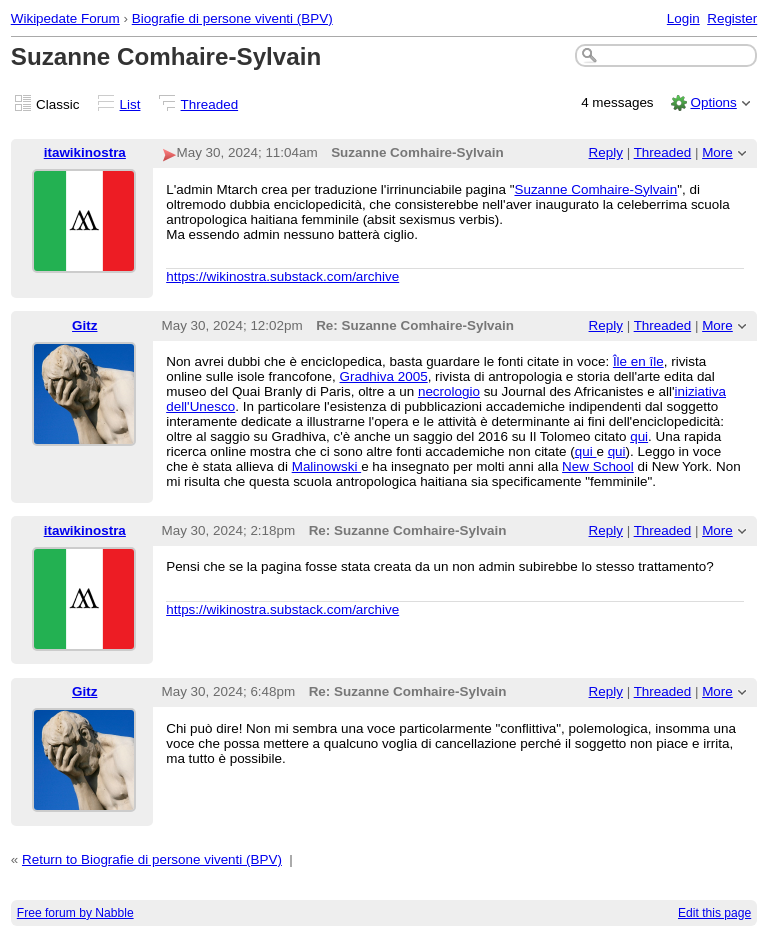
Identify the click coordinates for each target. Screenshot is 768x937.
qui (639, 436)
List (130, 104)
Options (713, 102)
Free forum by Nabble (75, 913)
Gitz (84, 325)
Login (683, 18)
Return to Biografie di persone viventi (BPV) (152, 859)
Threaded (210, 104)
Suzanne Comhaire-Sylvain (595, 189)
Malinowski (326, 466)
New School (598, 466)
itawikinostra (85, 152)
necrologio (449, 391)
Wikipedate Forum (65, 18)
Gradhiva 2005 (384, 376)
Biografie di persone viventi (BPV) (232, 18)
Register (732, 18)
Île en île (638, 361)
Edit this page (714, 913)
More (717, 152)
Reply (606, 152)
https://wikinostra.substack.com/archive (282, 276)
